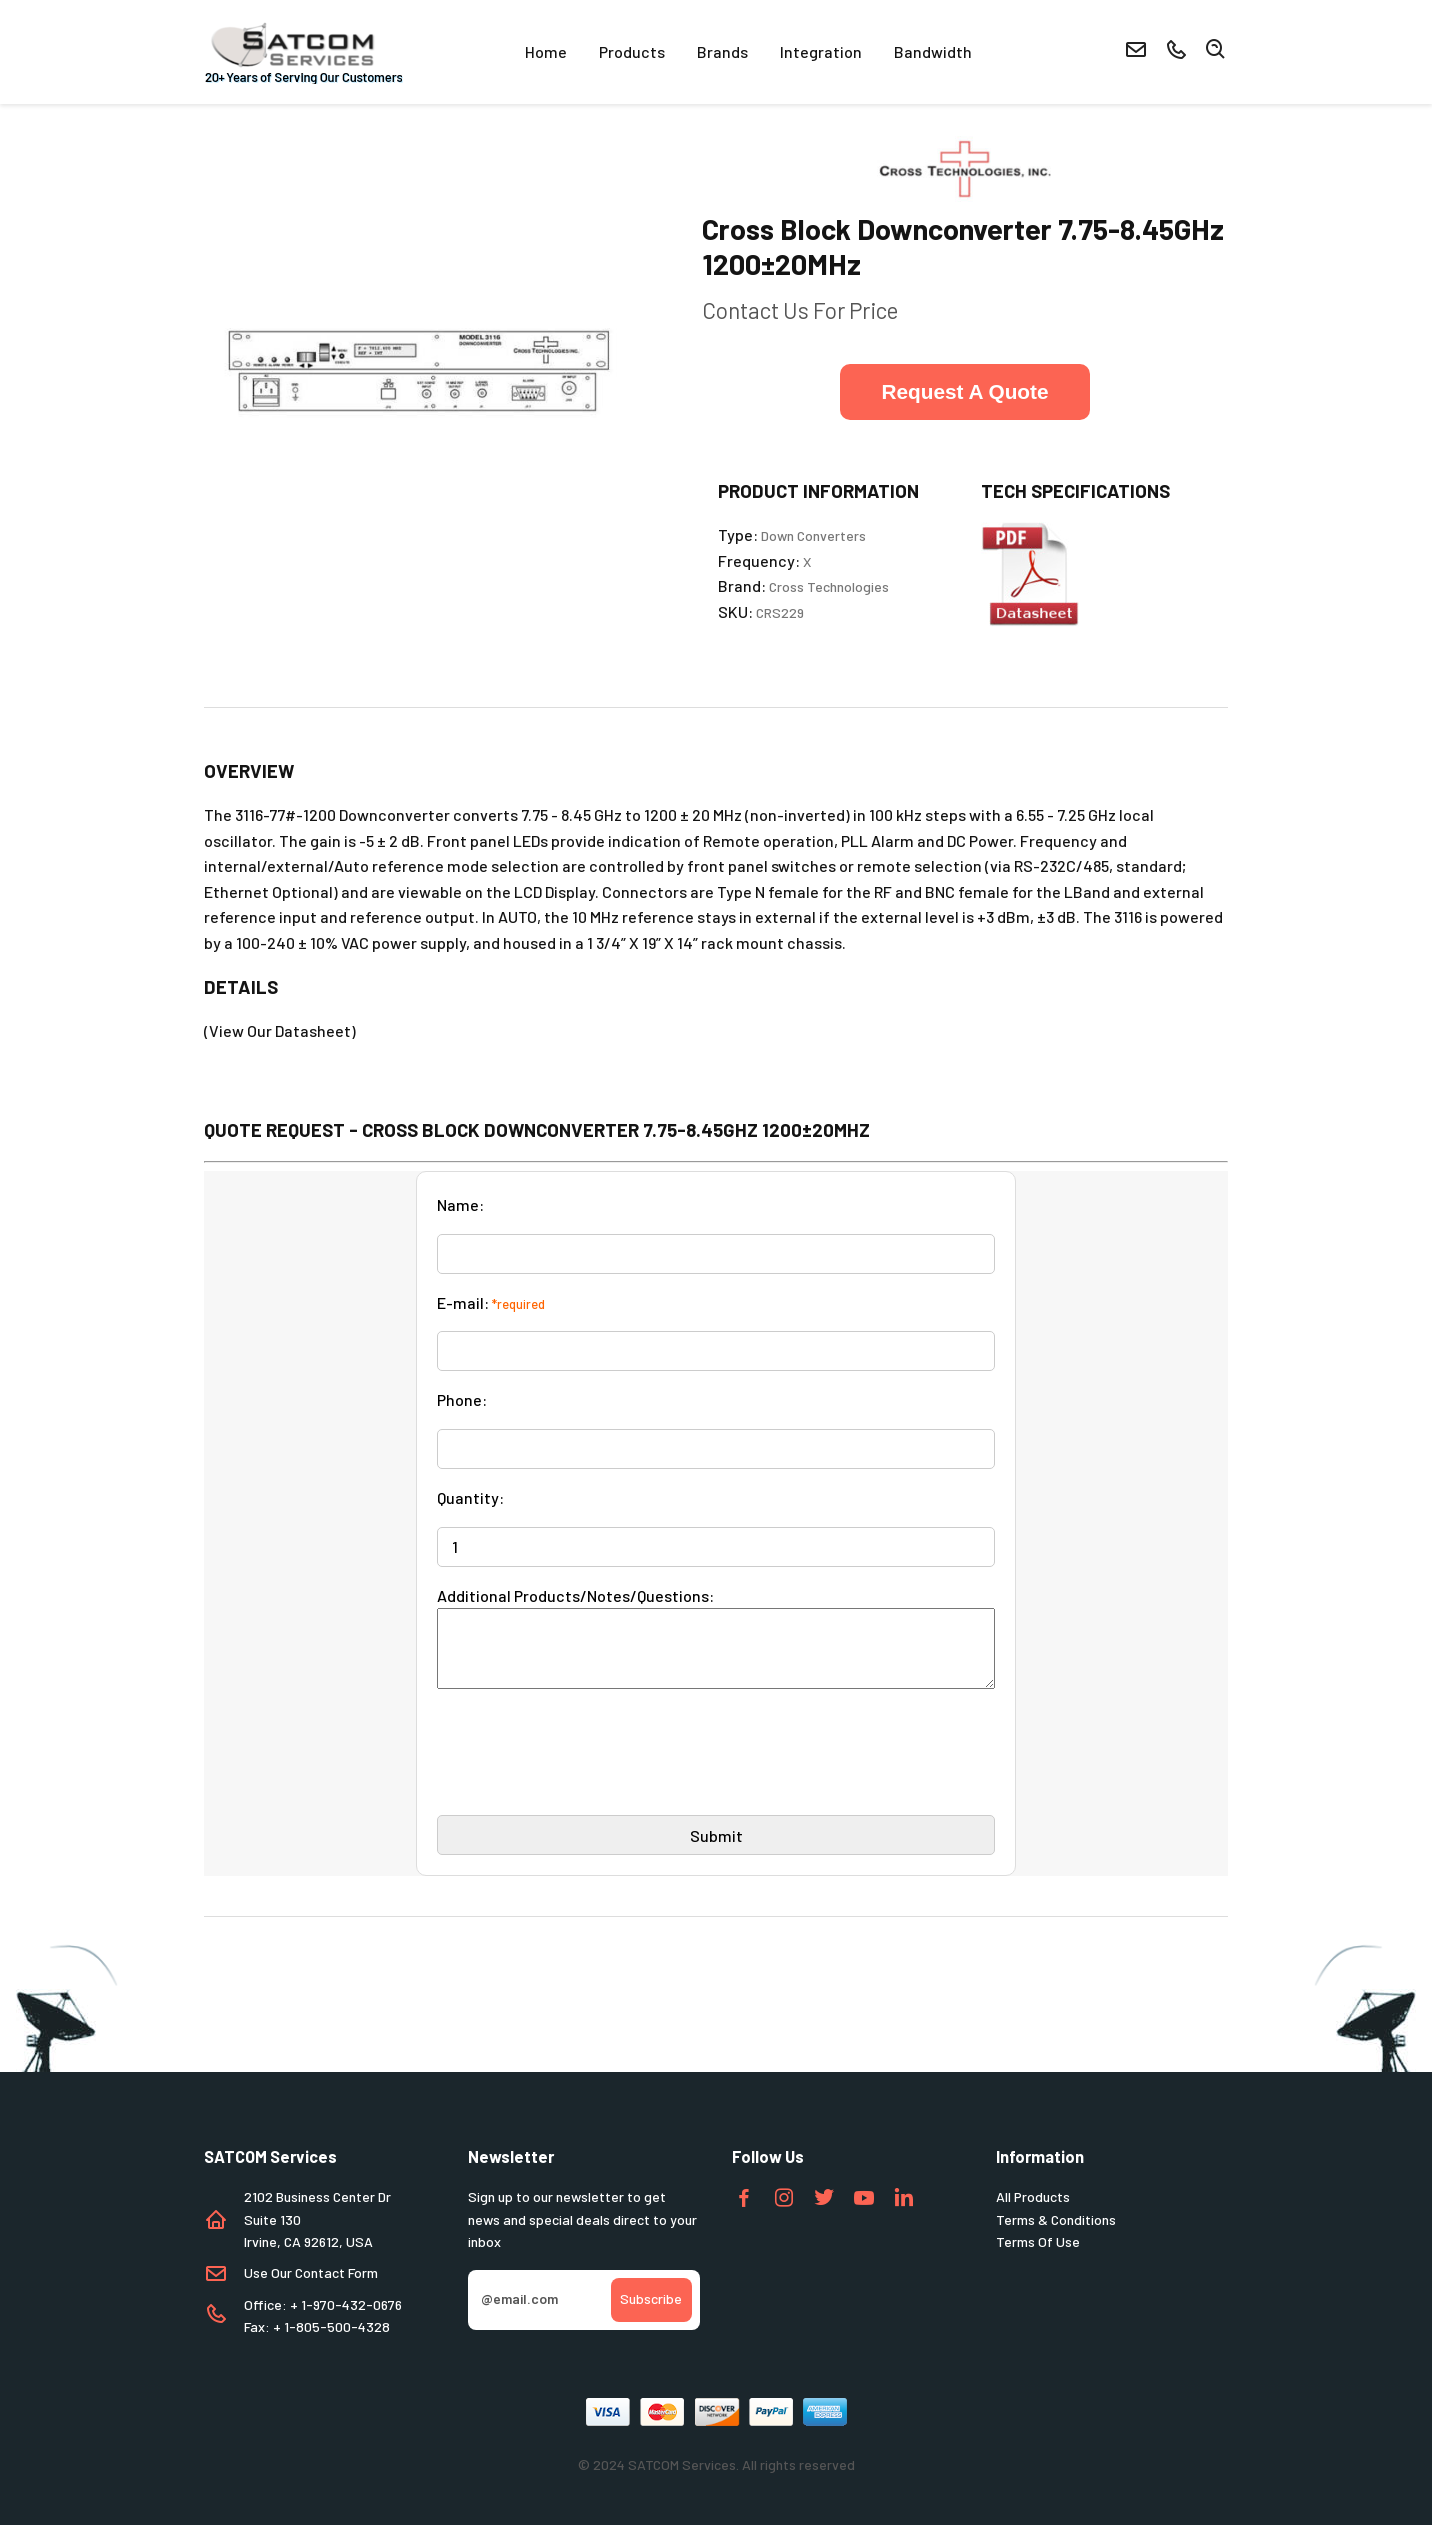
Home (546, 51)
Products (632, 51)
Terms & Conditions (1056, 2234)
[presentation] (589, 1775)
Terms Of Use (1038, 2256)
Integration (821, 51)
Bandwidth (933, 51)
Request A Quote (964, 391)
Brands (722, 51)
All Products (1033, 2211)
